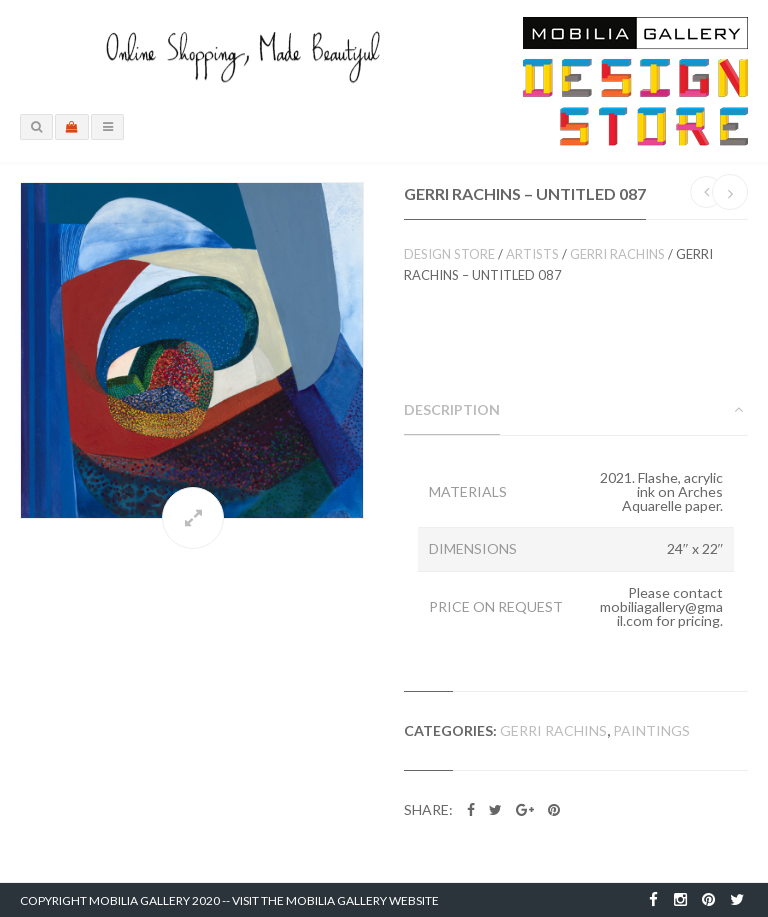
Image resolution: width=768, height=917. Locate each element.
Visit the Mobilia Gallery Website (335, 900)
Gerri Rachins (617, 254)
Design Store (449, 254)
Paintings (651, 730)
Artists (532, 254)
